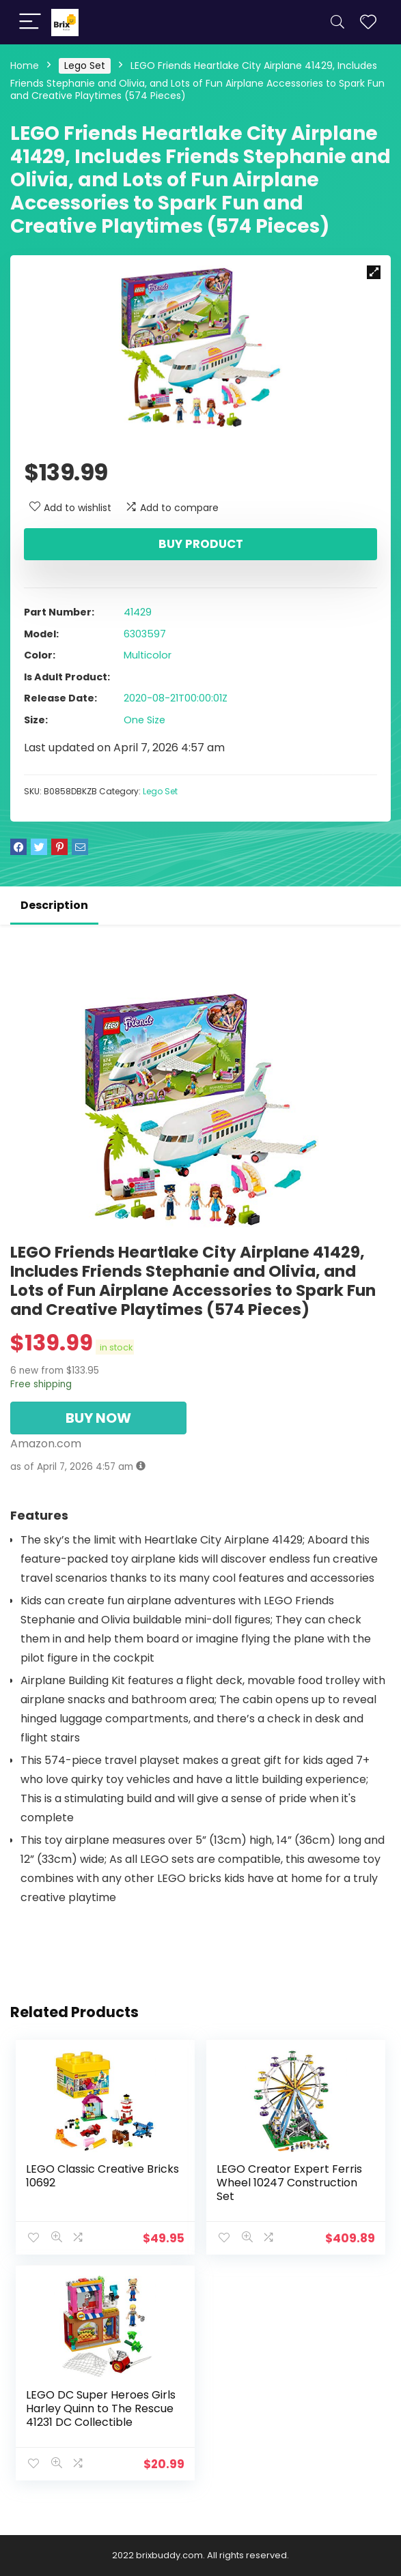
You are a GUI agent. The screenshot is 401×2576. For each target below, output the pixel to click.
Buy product (200, 544)
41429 (138, 612)
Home (24, 65)
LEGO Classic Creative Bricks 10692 (102, 2175)
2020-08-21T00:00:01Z (175, 698)
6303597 (145, 634)
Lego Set (84, 65)
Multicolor (147, 655)
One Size (144, 720)
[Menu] (30, 22)
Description (54, 905)
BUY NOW (98, 1418)
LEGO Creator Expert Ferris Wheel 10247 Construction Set (289, 2182)
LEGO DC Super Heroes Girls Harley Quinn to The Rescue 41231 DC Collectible (101, 2408)
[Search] (337, 22)
